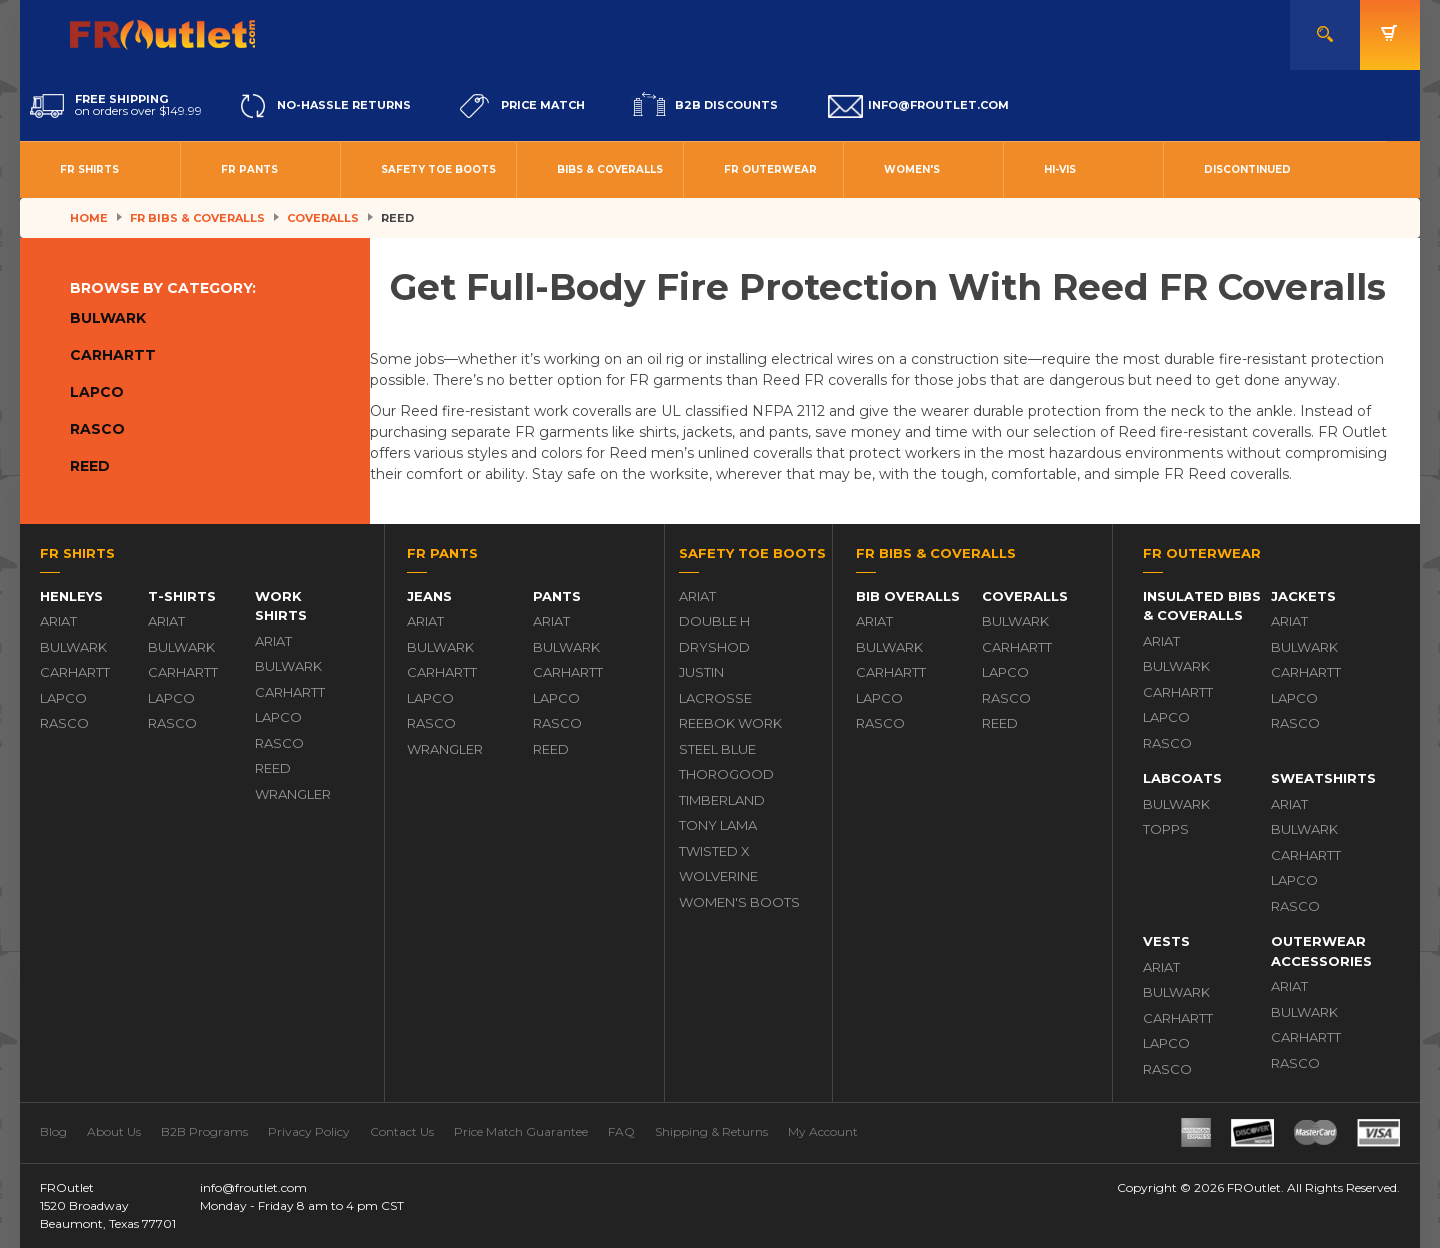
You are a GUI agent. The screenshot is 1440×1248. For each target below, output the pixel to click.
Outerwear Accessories (1321, 951)
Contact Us (402, 1131)
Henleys (71, 596)
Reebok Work (730, 723)
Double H (714, 621)
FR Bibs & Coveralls (197, 218)
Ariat (58, 621)
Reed (90, 466)
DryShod (714, 647)
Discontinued (1247, 169)
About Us (114, 1131)
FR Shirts (89, 169)
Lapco (97, 392)
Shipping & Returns (711, 1131)
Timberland (722, 800)
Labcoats (1182, 778)
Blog (53, 1131)
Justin (701, 672)
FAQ (621, 1131)
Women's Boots (739, 902)
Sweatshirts (1323, 778)
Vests (1166, 941)
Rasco (97, 429)
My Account (823, 1131)
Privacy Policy (309, 1131)
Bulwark (108, 318)
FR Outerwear (770, 169)
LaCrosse (715, 698)
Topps (1166, 829)
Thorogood (726, 774)
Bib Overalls (908, 596)
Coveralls (323, 218)
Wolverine (718, 876)
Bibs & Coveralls (610, 169)
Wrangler (293, 794)
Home (89, 218)
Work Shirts (281, 606)
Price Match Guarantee (521, 1131)
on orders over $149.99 (116, 106)
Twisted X (714, 851)
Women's (912, 169)
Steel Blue (717, 749)
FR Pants (249, 169)
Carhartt (113, 355)
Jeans (429, 596)
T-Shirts (182, 596)
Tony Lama (718, 825)
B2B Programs (204, 1131)
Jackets (1303, 596)
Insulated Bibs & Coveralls (1202, 606)
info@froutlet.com (253, 1187)
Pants (557, 596)
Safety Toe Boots (438, 169)
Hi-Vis (1060, 169)
